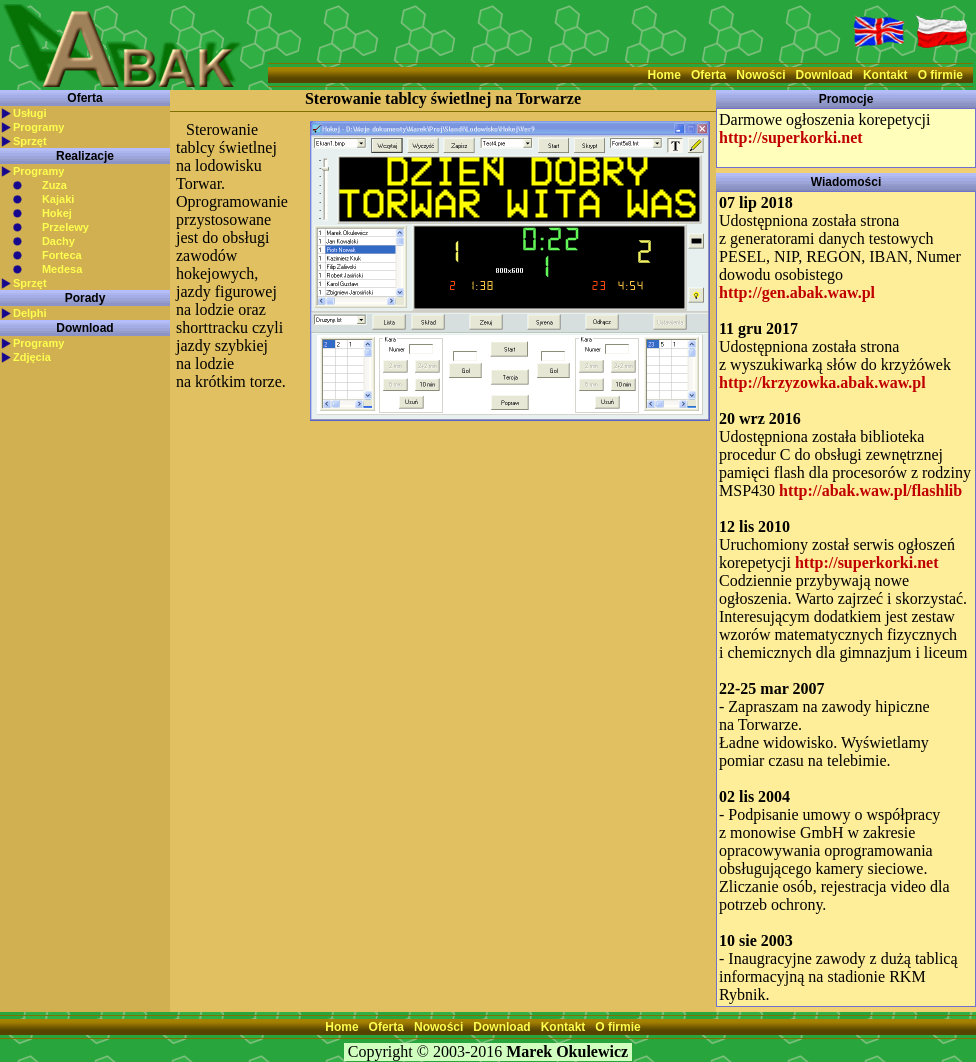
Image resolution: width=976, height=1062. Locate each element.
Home (664, 75)
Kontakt (885, 75)
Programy (38, 127)
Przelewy (65, 227)
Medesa (62, 269)
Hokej (57, 213)
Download (824, 75)
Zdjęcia (32, 357)
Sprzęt (30, 141)
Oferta (708, 75)
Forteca (62, 255)
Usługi (30, 113)
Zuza (54, 185)
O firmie (940, 75)
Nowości (760, 75)
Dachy (58, 241)
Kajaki (58, 199)
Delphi (30, 313)
